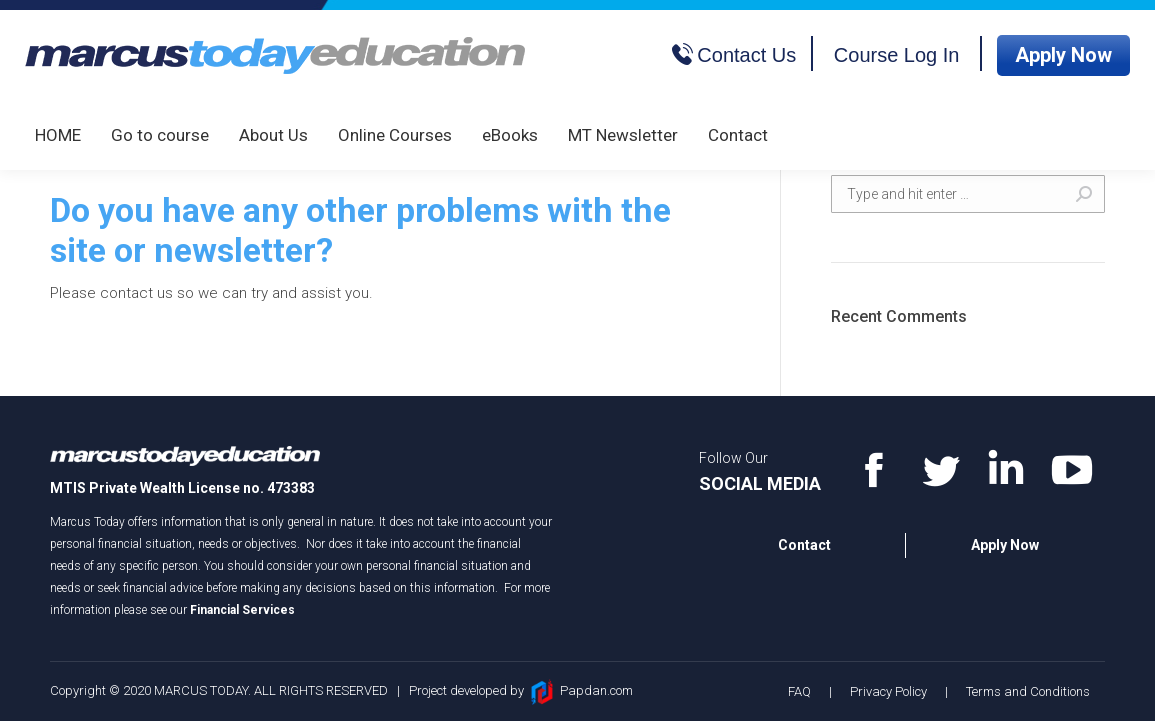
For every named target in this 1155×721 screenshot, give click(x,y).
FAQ (799, 691)
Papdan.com (596, 690)
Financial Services (242, 610)
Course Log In (897, 55)
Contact (804, 545)
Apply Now (1063, 55)
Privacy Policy (888, 691)
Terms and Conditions (1028, 691)
